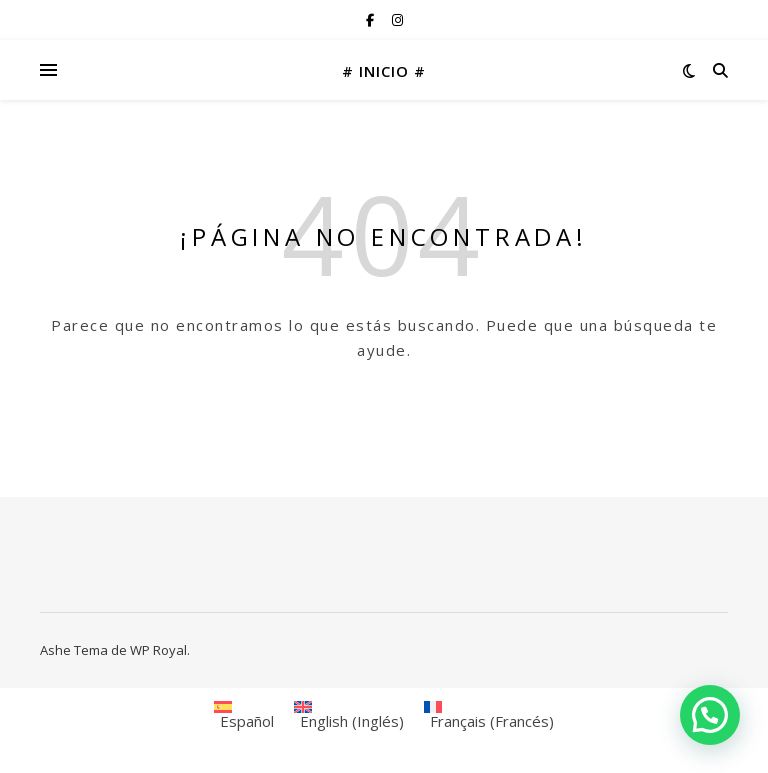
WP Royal (158, 650)
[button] (710, 715)
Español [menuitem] (247, 721)
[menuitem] (244, 715)
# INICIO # (384, 71)
